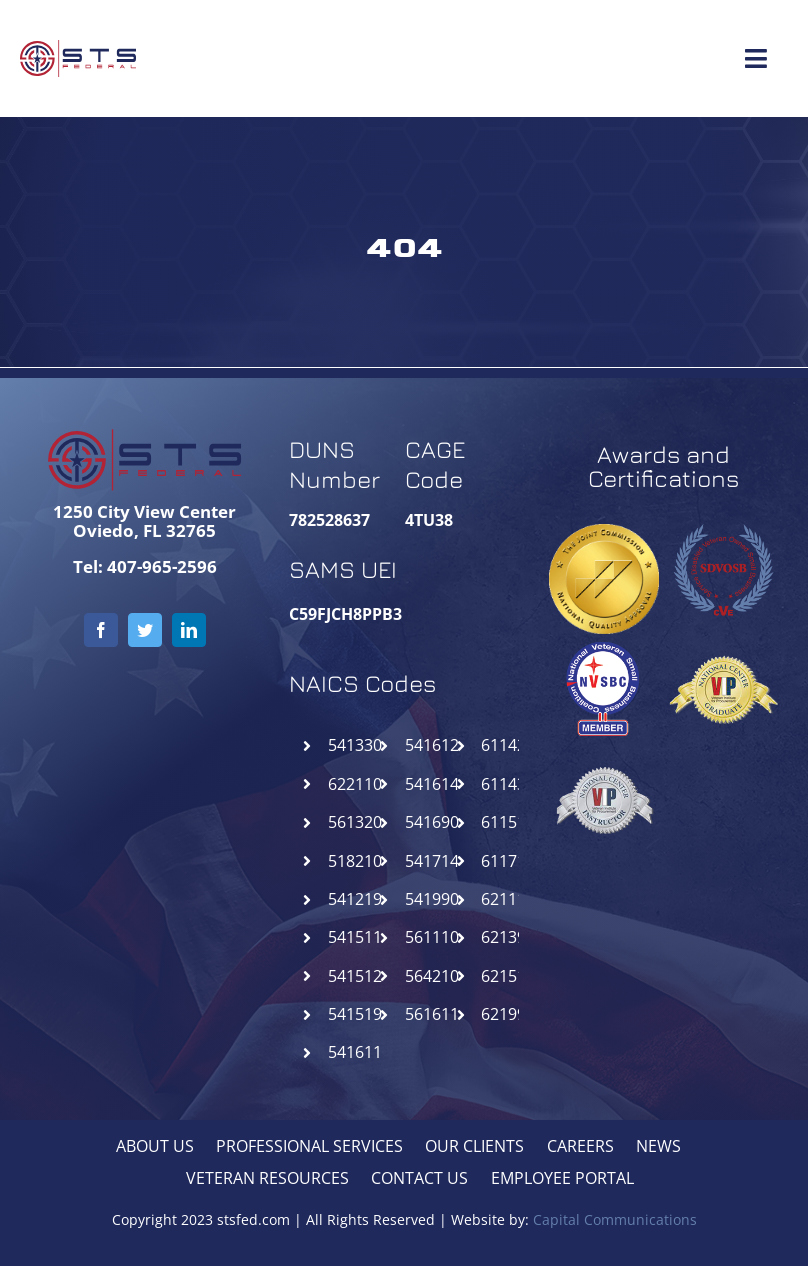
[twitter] (145, 630)
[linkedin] (189, 630)
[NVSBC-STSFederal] (604, 642)
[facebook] (101, 630)
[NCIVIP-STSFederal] (604, 753)
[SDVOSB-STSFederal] (723, 522)
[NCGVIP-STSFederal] (723, 642)
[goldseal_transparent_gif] (604, 532)
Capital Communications (615, 1219)
